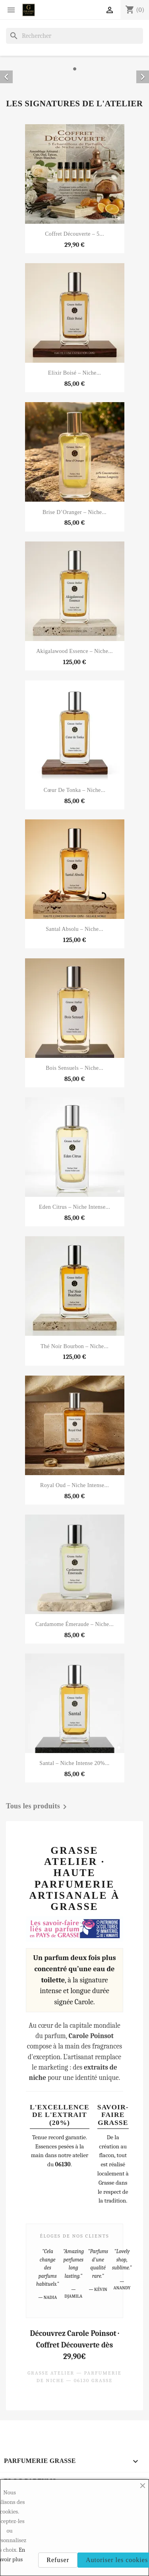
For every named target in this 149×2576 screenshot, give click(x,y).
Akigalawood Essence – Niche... (74, 651)
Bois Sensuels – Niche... (74, 1068)
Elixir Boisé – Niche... (74, 373)
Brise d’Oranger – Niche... (74, 512)
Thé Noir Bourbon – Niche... (74, 1346)
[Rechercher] (74, 36)
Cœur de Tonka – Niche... (75, 790)
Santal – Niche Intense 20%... (74, 1763)
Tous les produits (38, 1807)
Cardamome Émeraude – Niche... (74, 1624)
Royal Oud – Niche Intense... (74, 1485)
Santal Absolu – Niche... (74, 929)
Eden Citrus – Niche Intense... (74, 1207)
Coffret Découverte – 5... (74, 234)
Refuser (57, 2559)
